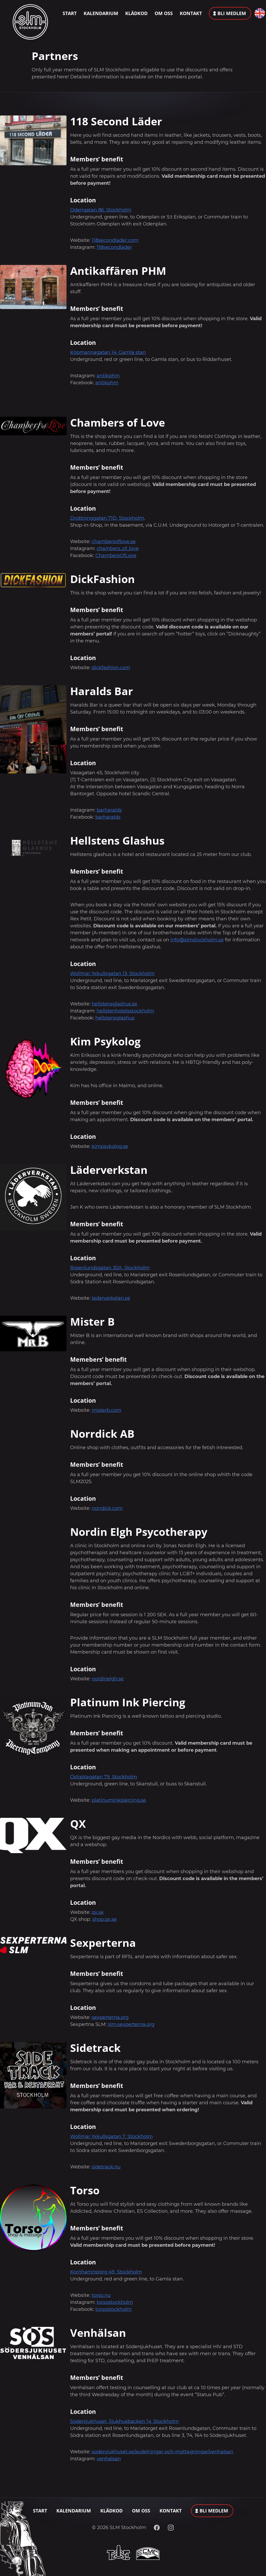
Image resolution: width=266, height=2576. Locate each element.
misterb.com (106, 1410)
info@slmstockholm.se (197, 940)
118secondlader (114, 247)
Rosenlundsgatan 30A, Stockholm (110, 1268)
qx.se (98, 1912)
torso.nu (101, 2295)
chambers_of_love (118, 548)
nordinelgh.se (108, 1679)
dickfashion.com (111, 667)
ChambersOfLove (115, 555)
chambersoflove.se (114, 541)
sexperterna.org (110, 2017)
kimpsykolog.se (110, 1146)
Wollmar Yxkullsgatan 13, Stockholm (112, 973)
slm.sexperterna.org (131, 2024)
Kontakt (191, 13)
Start (70, 13)
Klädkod (136, 13)
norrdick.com (107, 1508)
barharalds (109, 810)
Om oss (164, 13)
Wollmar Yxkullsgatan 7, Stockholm (111, 2136)
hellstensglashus (115, 1018)
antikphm (108, 376)
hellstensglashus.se (114, 1004)
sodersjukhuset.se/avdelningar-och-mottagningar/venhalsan (162, 2452)
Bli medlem (231, 13)
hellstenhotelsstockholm (125, 1011)
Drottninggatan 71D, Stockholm (107, 518)
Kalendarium (101, 13)
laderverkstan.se (111, 1298)
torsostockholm (115, 2302)
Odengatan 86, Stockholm (100, 210)
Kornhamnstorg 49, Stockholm (106, 2272)
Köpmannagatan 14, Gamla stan (108, 352)
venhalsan (109, 2459)
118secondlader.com (115, 240)
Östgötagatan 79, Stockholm (103, 1777)
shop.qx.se (104, 1919)
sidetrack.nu (106, 2167)
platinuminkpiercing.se (119, 1800)
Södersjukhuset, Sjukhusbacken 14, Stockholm (124, 2421)
